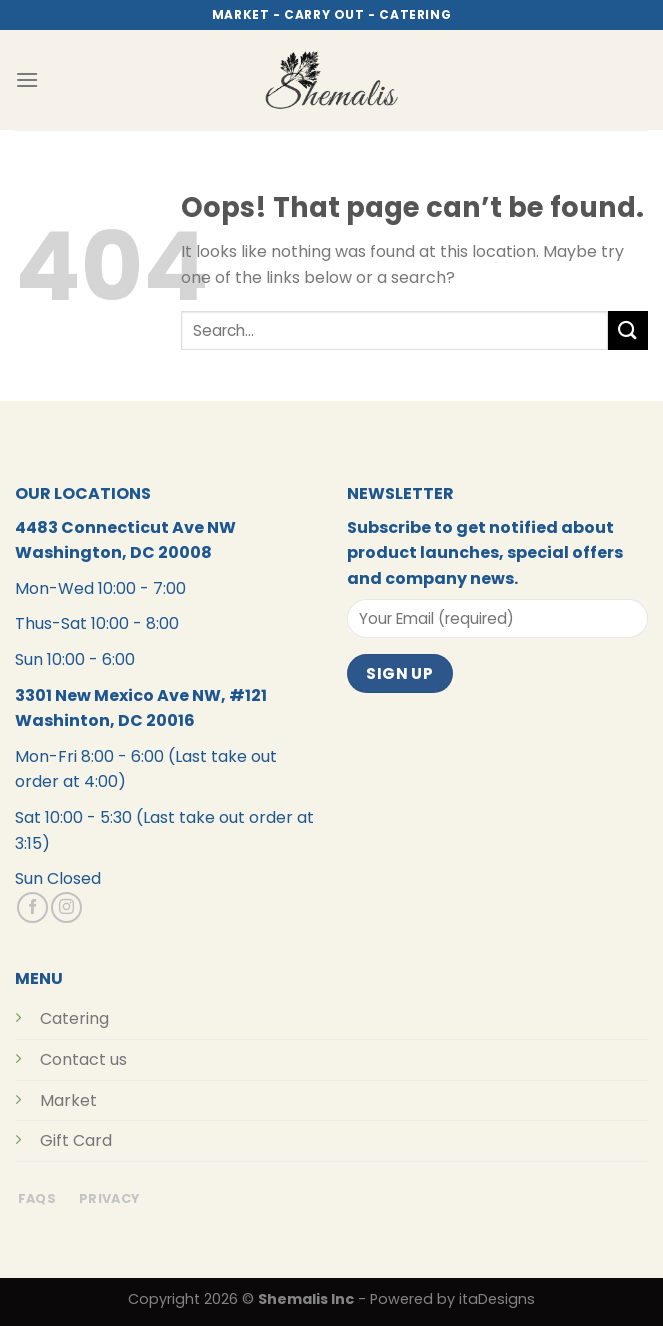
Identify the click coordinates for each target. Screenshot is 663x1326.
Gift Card (76, 1140)
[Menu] (27, 79)
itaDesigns (497, 1299)
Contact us (83, 1059)
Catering (74, 1018)
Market (68, 1100)
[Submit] (628, 330)
